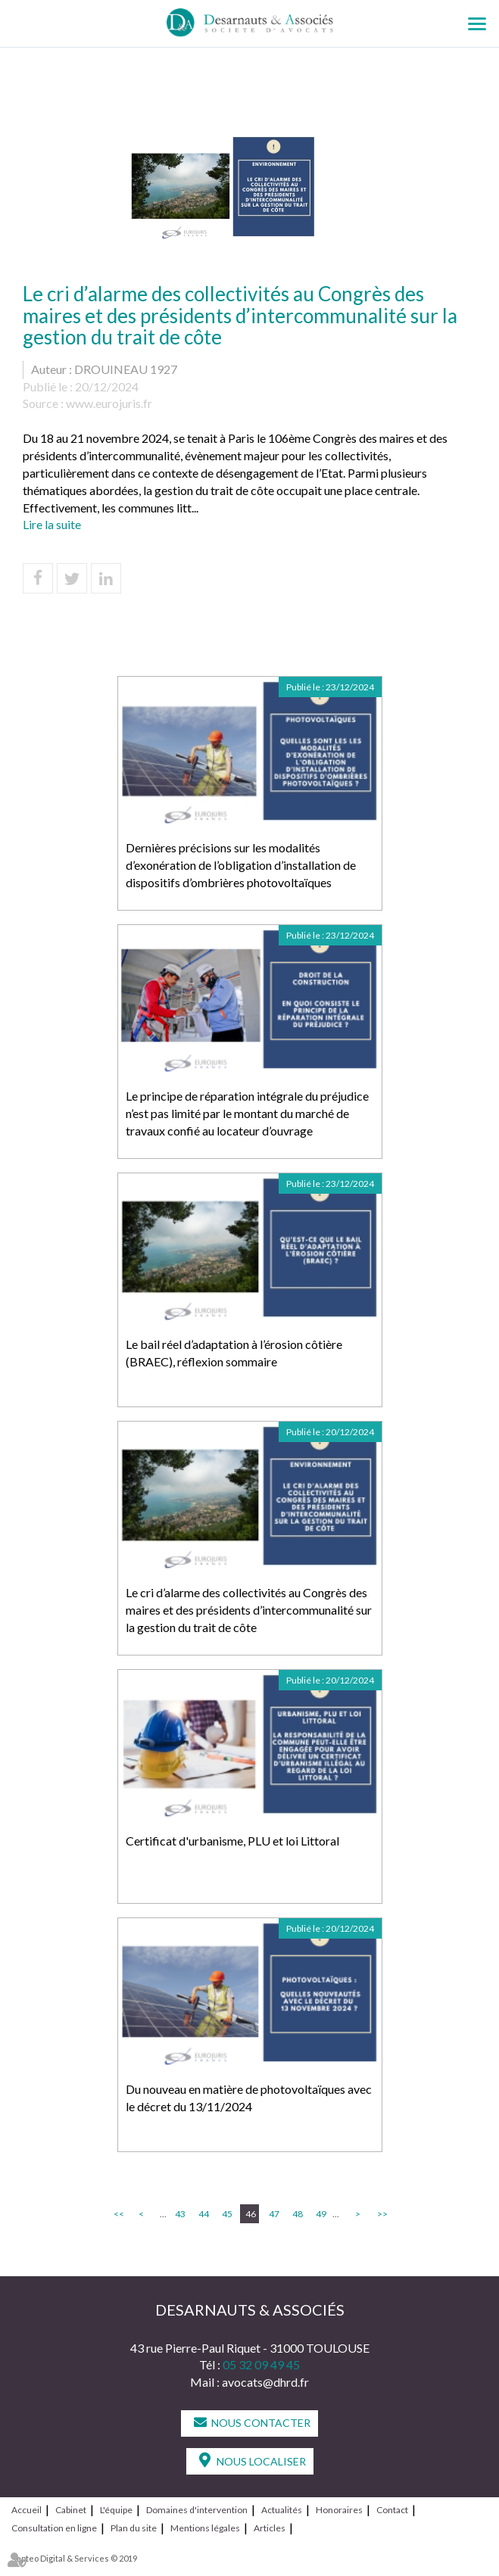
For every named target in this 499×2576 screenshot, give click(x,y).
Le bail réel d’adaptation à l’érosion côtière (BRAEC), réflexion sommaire (234, 1353)
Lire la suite (52, 524)
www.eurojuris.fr (109, 403)
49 (321, 2213)
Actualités (281, 2509)
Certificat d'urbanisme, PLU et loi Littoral (232, 1840)
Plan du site (134, 2528)
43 (180, 2213)
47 (274, 2213)
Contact (392, 2509)
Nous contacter (260, 2422)
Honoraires (339, 2509)
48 (297, 2213)
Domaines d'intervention (197, 2509)
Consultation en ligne (54, 2528)
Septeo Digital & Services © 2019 (74, 2558)
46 (250, 2213)
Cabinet (70, 2509)
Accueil (26, 2509)
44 (203, 2213)
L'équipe (116, 2509)
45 (227, 2213)
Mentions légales (205, 2528)
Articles (269, 2528)
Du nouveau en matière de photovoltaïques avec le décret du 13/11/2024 (249, 2097)
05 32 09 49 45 (261, 2364)
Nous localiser (261, 2461)
